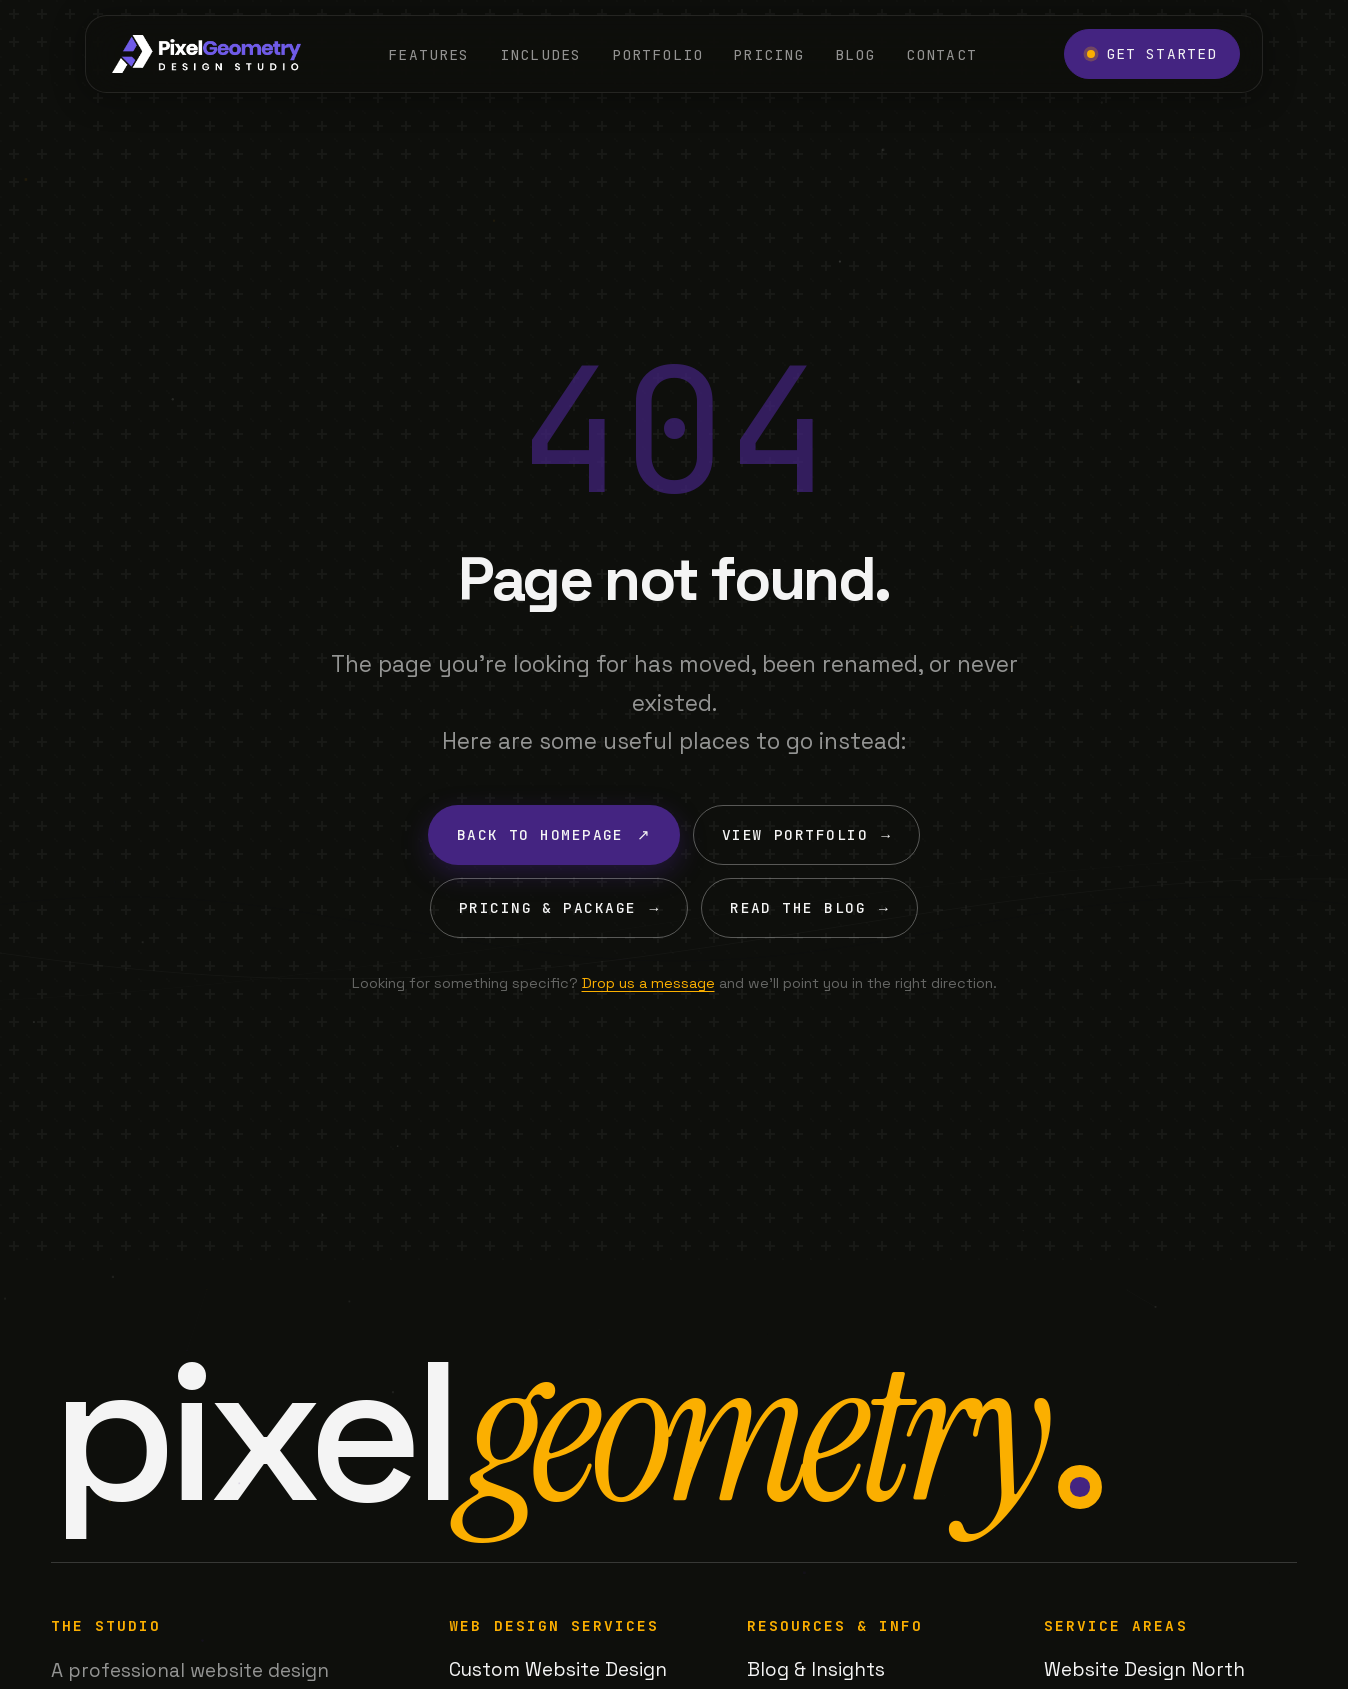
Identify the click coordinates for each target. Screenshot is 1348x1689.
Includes (540, 54)
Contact (941, 54)
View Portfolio (807, 835)
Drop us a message (648, 983)
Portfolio (657, 54)
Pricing (768, 54)
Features (428, 54)
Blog (855, 54)
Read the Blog (809, 908)
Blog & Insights (816, 1669)
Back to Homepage (554, 835)
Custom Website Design (558, 1669)
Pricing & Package (559, 908)
